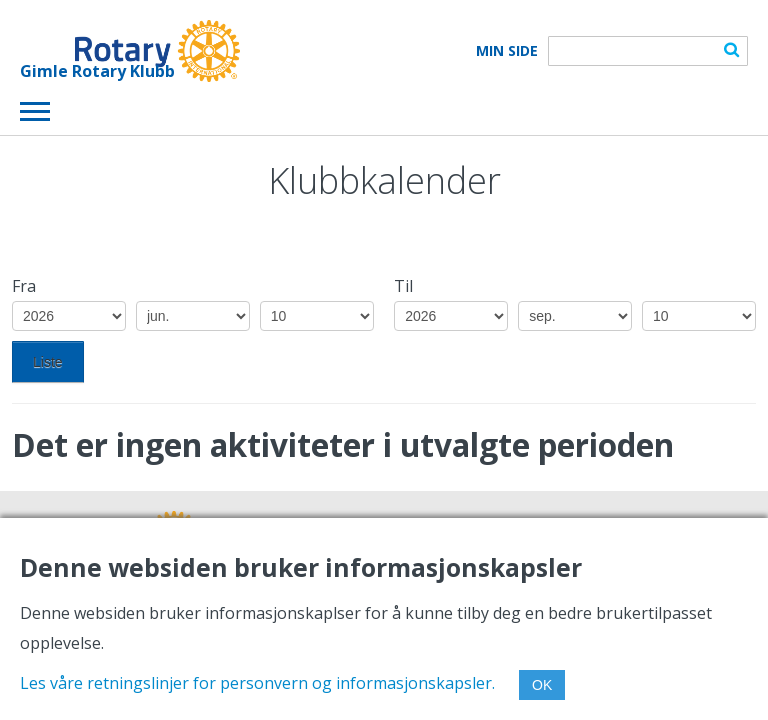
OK (542, 685)
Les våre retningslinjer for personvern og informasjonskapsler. (257, 683)
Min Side (507, 51)
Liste (48, 362)
